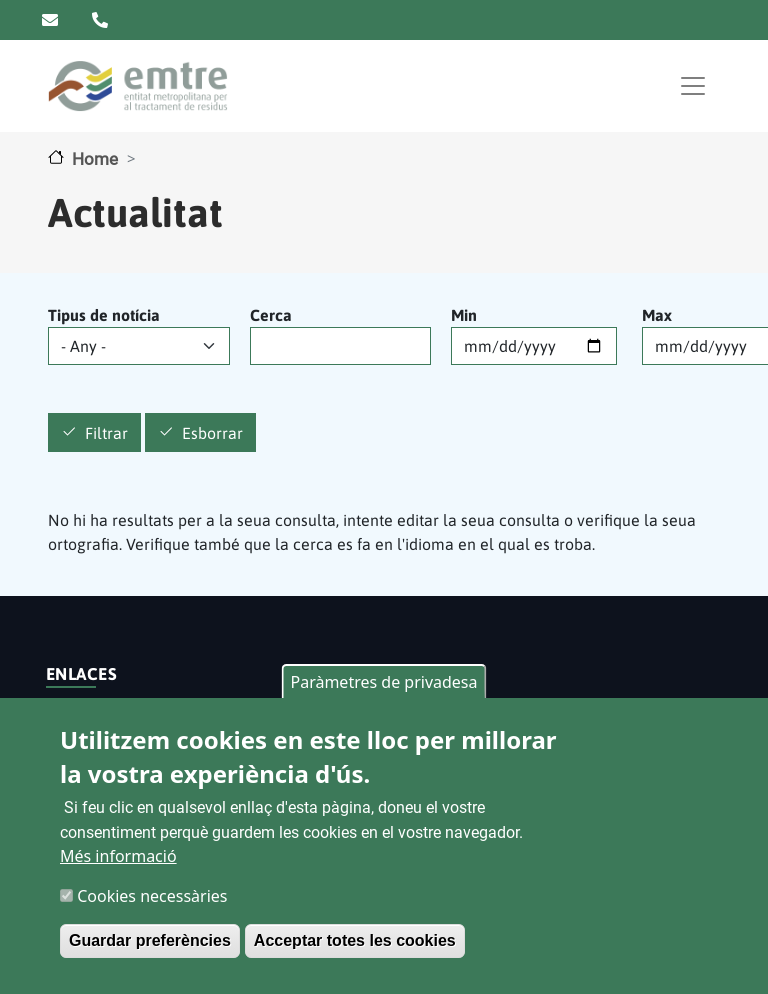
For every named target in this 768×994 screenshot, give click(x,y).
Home (95, 159)
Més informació (118, 856)
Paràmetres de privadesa (383, 682)
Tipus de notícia (104, 315)
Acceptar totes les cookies (355, 940)
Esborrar (212, 433)
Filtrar (106, 433)
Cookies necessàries (152, 896)
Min (464, 315)
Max (657, 315)
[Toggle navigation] (693, 86)
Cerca (271, 315)
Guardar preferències (150, 940)
